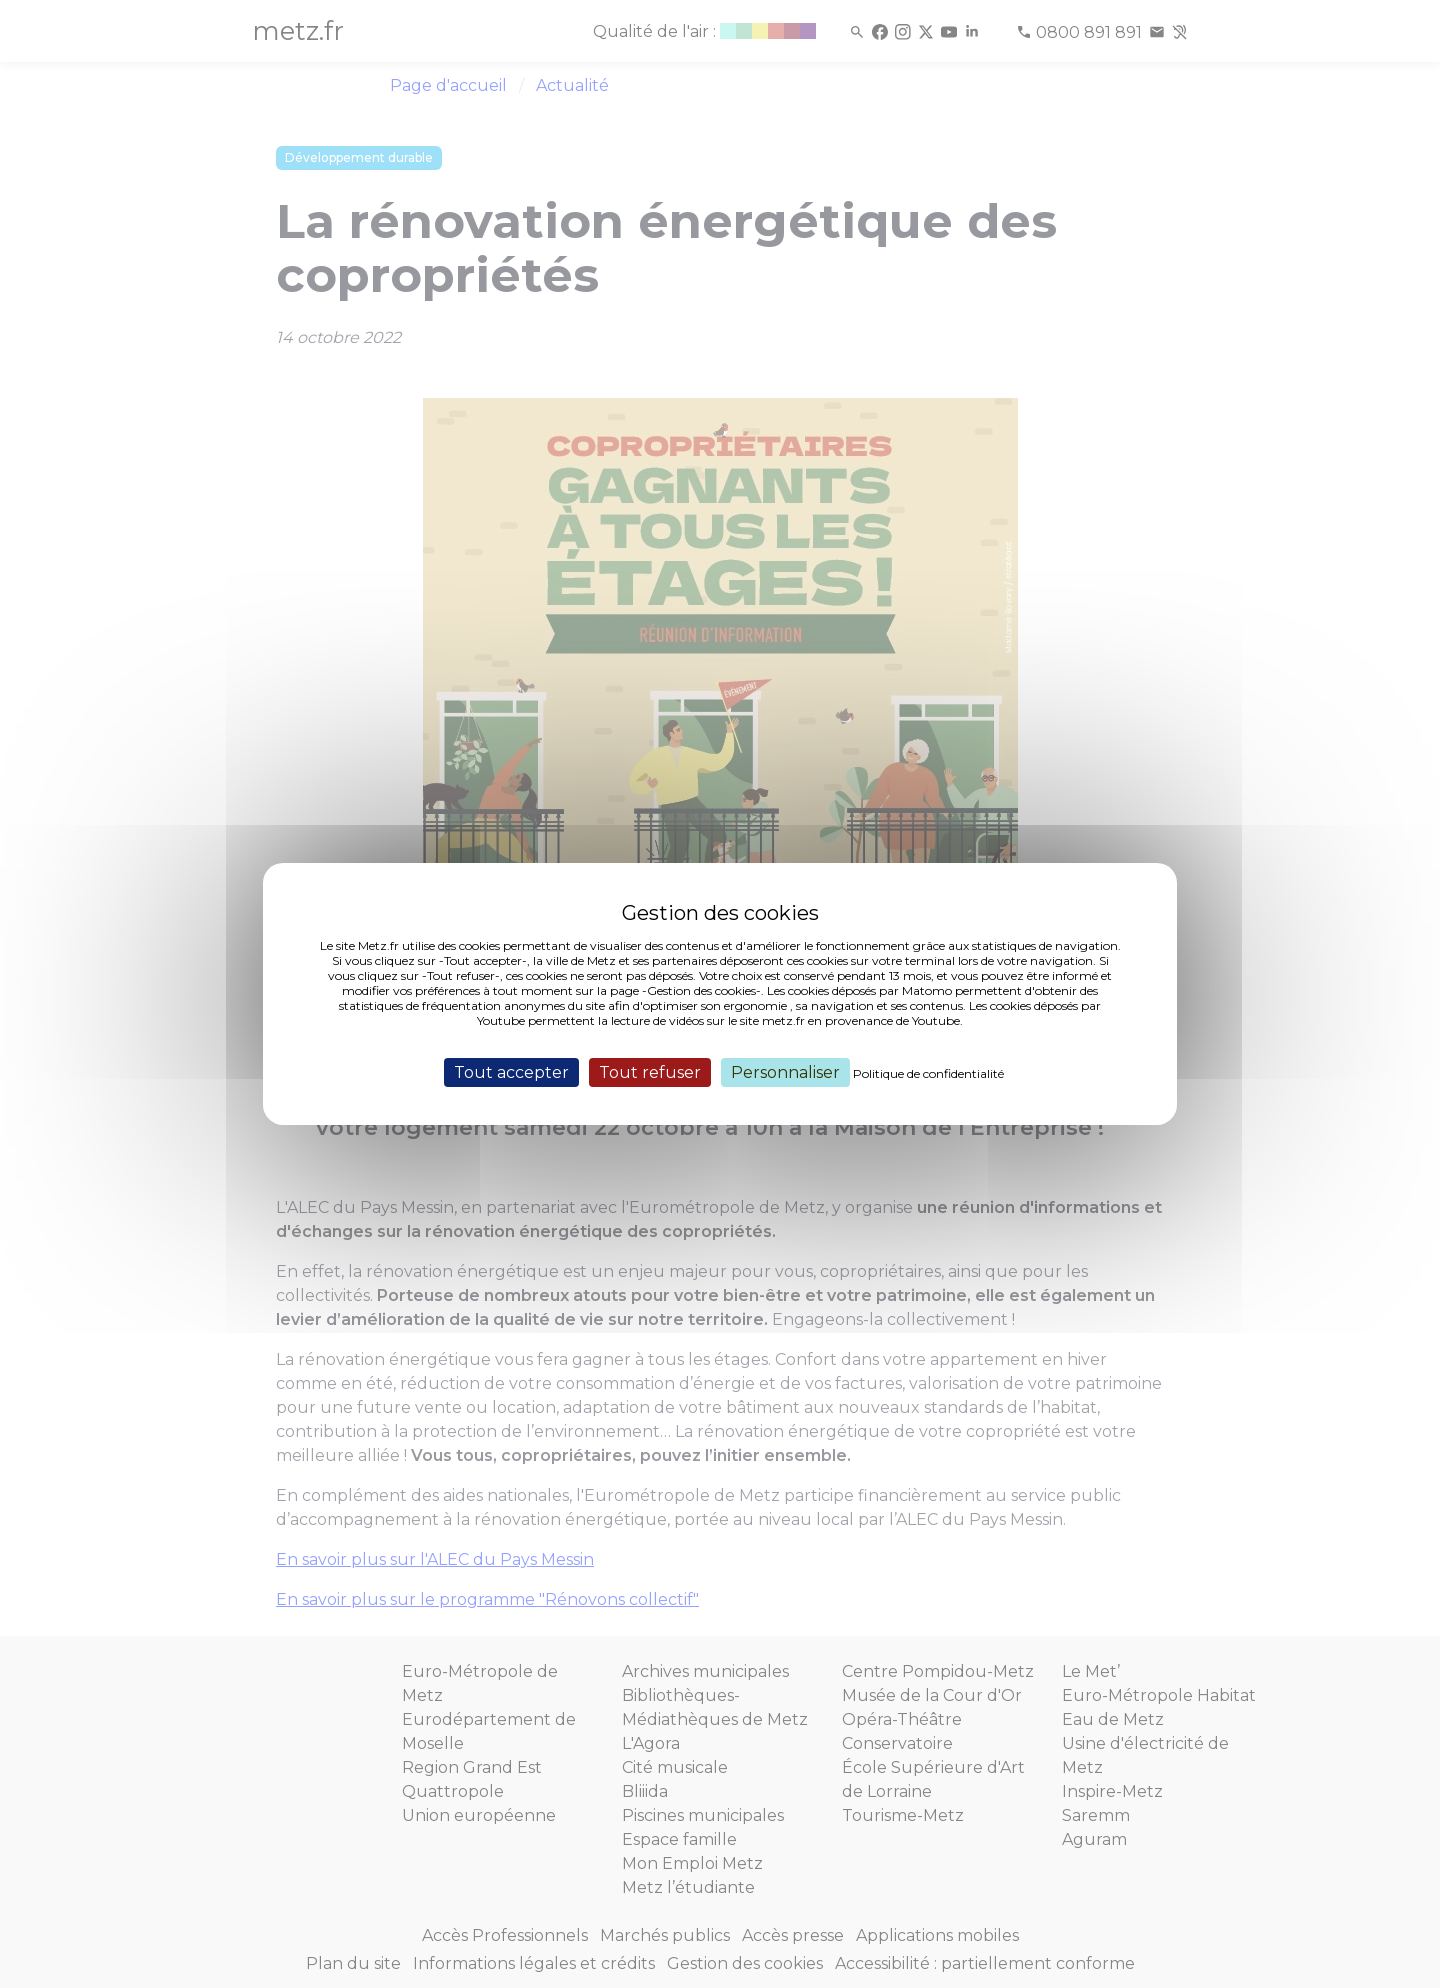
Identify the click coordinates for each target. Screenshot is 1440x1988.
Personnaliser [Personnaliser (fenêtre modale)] (785, 1072)
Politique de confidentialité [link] (928, 1073)
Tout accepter (511, 1072)
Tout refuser (650, 1072)
